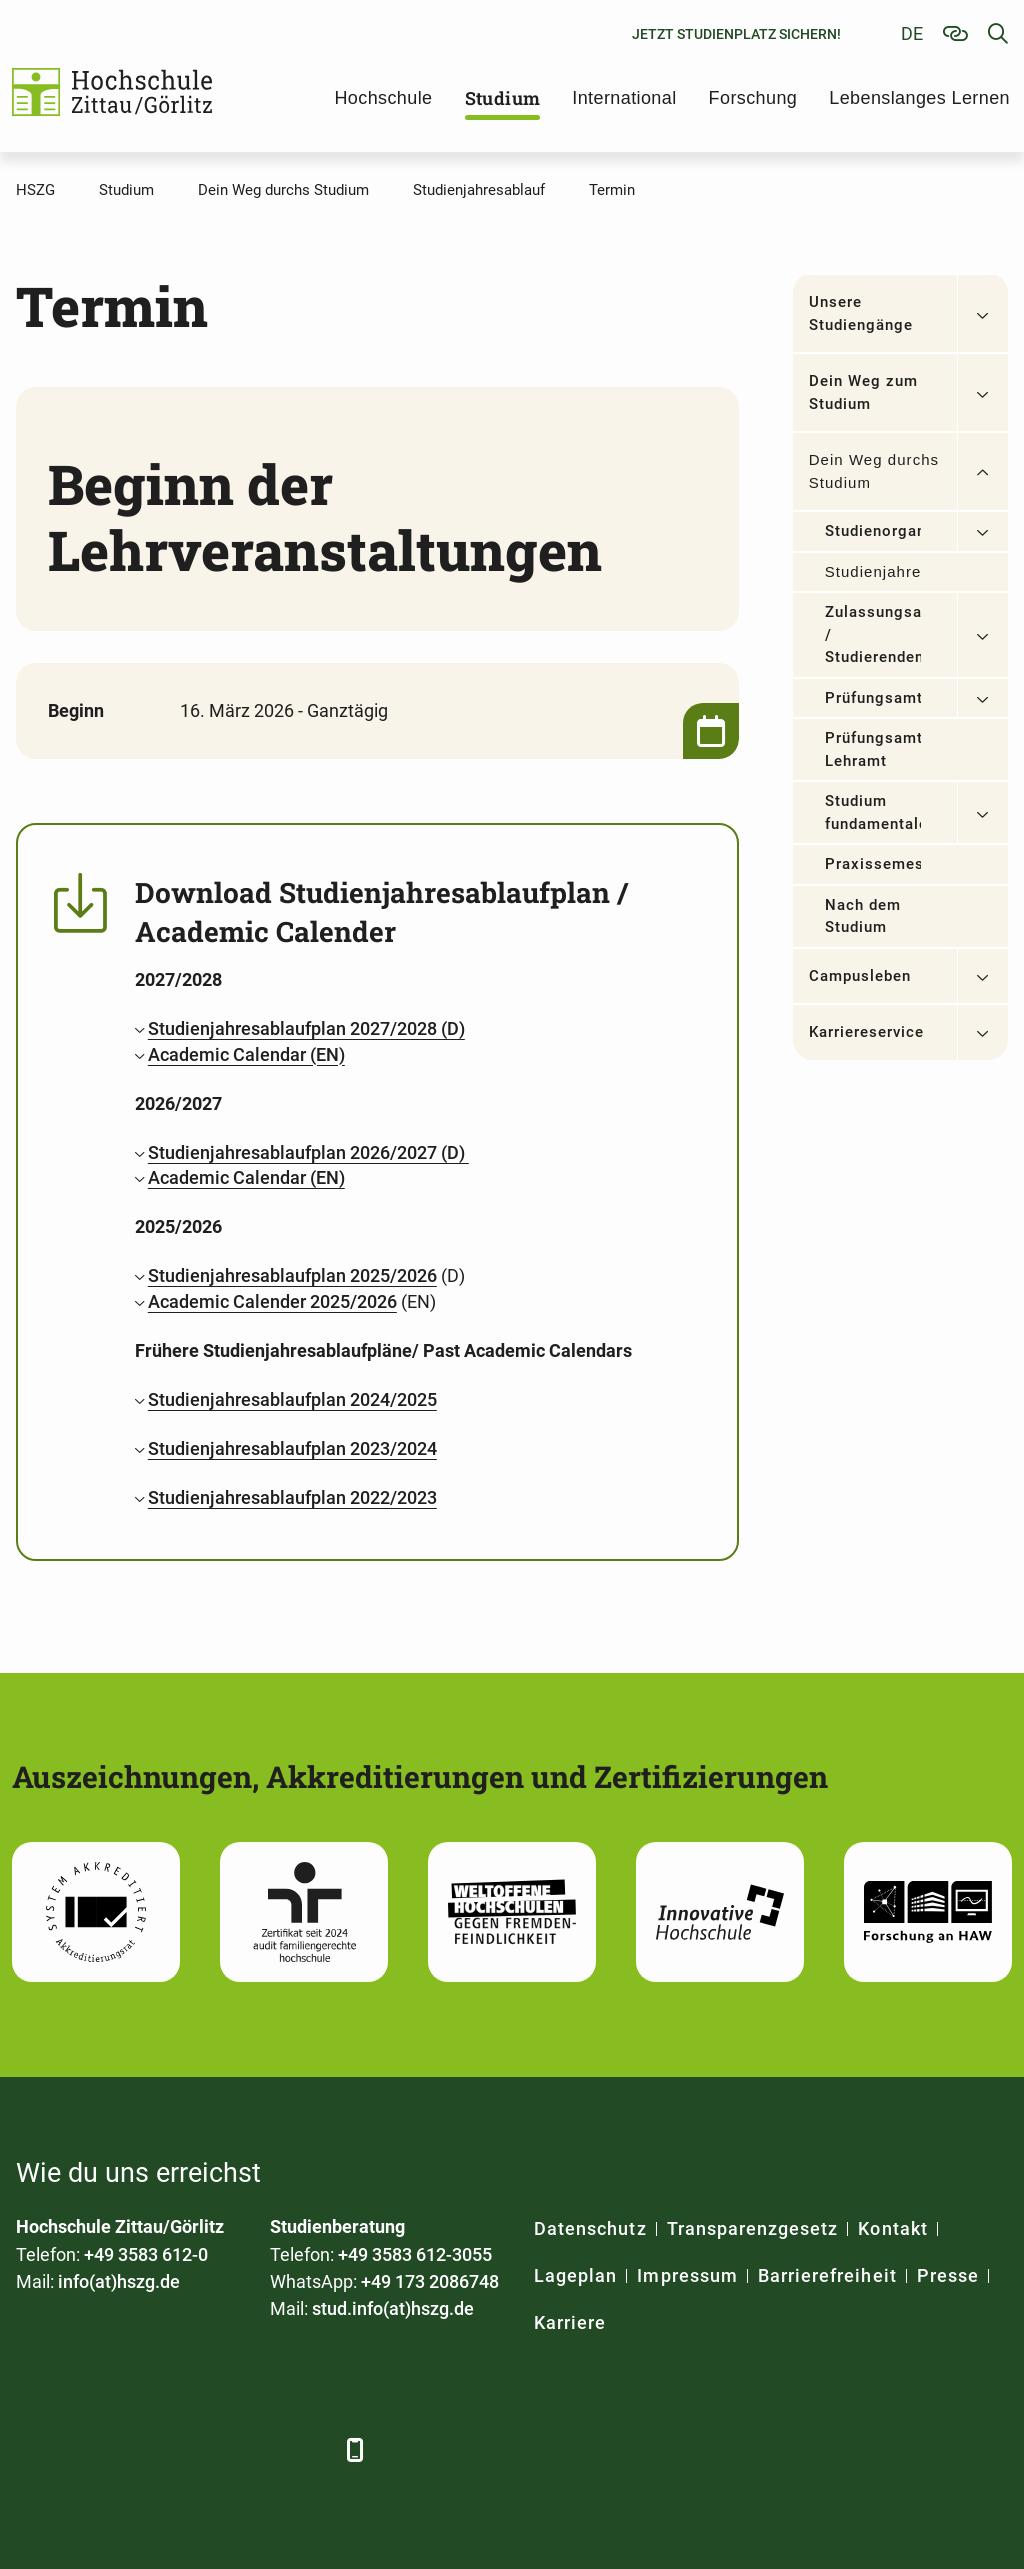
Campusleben (860, 976)
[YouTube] (198, 2449)
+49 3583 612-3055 (415, 2254)
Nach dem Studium (863, 916)
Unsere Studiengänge (861, 313)
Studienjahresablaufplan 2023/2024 (292, 1448)
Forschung (753, 98)
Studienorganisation (873, 531)
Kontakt (892, 2228)
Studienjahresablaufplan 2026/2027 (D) (308, 1152)
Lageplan (575, 2275)
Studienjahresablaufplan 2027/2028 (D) (306, 1028)
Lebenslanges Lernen (919, 98)
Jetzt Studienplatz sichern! (736, 34)
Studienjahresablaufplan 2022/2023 (292, 1497)
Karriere (570, 2322)
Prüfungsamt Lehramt (873, 749)
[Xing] (143, 2449)
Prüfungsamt (873, 698)
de (912, 33)
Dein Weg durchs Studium (874, 471)
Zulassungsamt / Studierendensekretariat (873, 634)
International (624, 98)
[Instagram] (253, 2449)
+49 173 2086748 (430, 2281)
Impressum (687, 2275)
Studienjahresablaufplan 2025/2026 (292, 1275)
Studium (503, 98)
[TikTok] (308, 2449)
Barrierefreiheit (827, 2275)
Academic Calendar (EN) (246, 1054)
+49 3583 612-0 (146, 2254)
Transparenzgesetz (753, 2228)
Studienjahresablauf (873, 571)
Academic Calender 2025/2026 (272, 1301)
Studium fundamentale (873, 812)
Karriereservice (867, 1032)
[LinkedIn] (88, 2449)
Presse (948, 2275)
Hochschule (383, 98)
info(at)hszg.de (119, 2281)
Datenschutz (590, 2228)
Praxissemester (873, 864)
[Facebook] (33, 2449)
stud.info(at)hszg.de (393, 2308)
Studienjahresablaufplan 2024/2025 (292, 1399)
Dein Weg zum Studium (864, 392)
